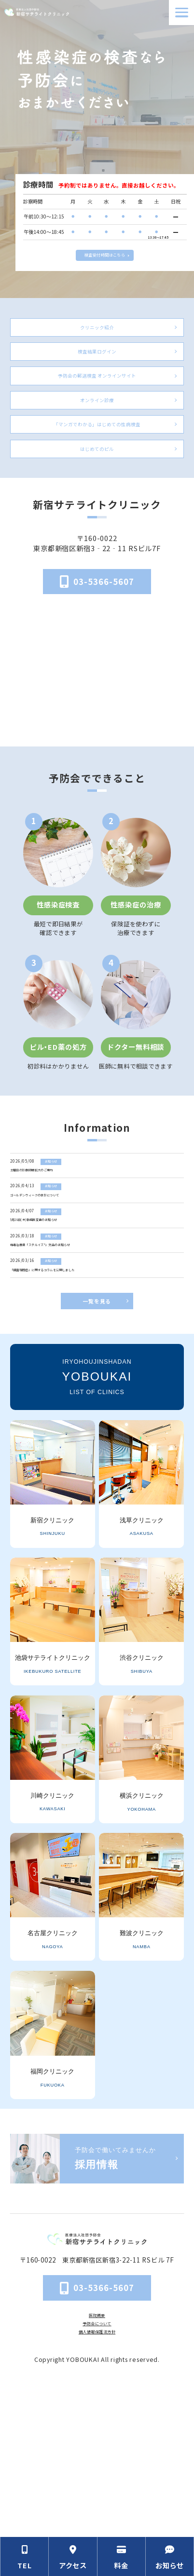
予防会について (96, 2471)
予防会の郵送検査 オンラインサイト (97, 404)
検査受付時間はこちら (104, 252)
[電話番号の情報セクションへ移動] (24, 2556)
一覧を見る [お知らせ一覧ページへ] (97, 1444)
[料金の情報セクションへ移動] (121, 2556)
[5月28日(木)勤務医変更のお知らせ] (98, 1309)
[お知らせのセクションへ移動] (170, 2556)
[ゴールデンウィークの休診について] (98, 1268)
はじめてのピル (97, 504)
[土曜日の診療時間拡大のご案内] (98, 1227)
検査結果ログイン (97, 371)
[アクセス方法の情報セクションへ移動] (73, 2556)
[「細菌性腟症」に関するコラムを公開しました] (98, 1390)
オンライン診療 (97, 437)
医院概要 (97, 2458)
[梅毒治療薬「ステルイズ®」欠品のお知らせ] (98, 1350)
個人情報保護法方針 (97, 2483)
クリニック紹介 (97, 331)
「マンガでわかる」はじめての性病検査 (97, 470)
